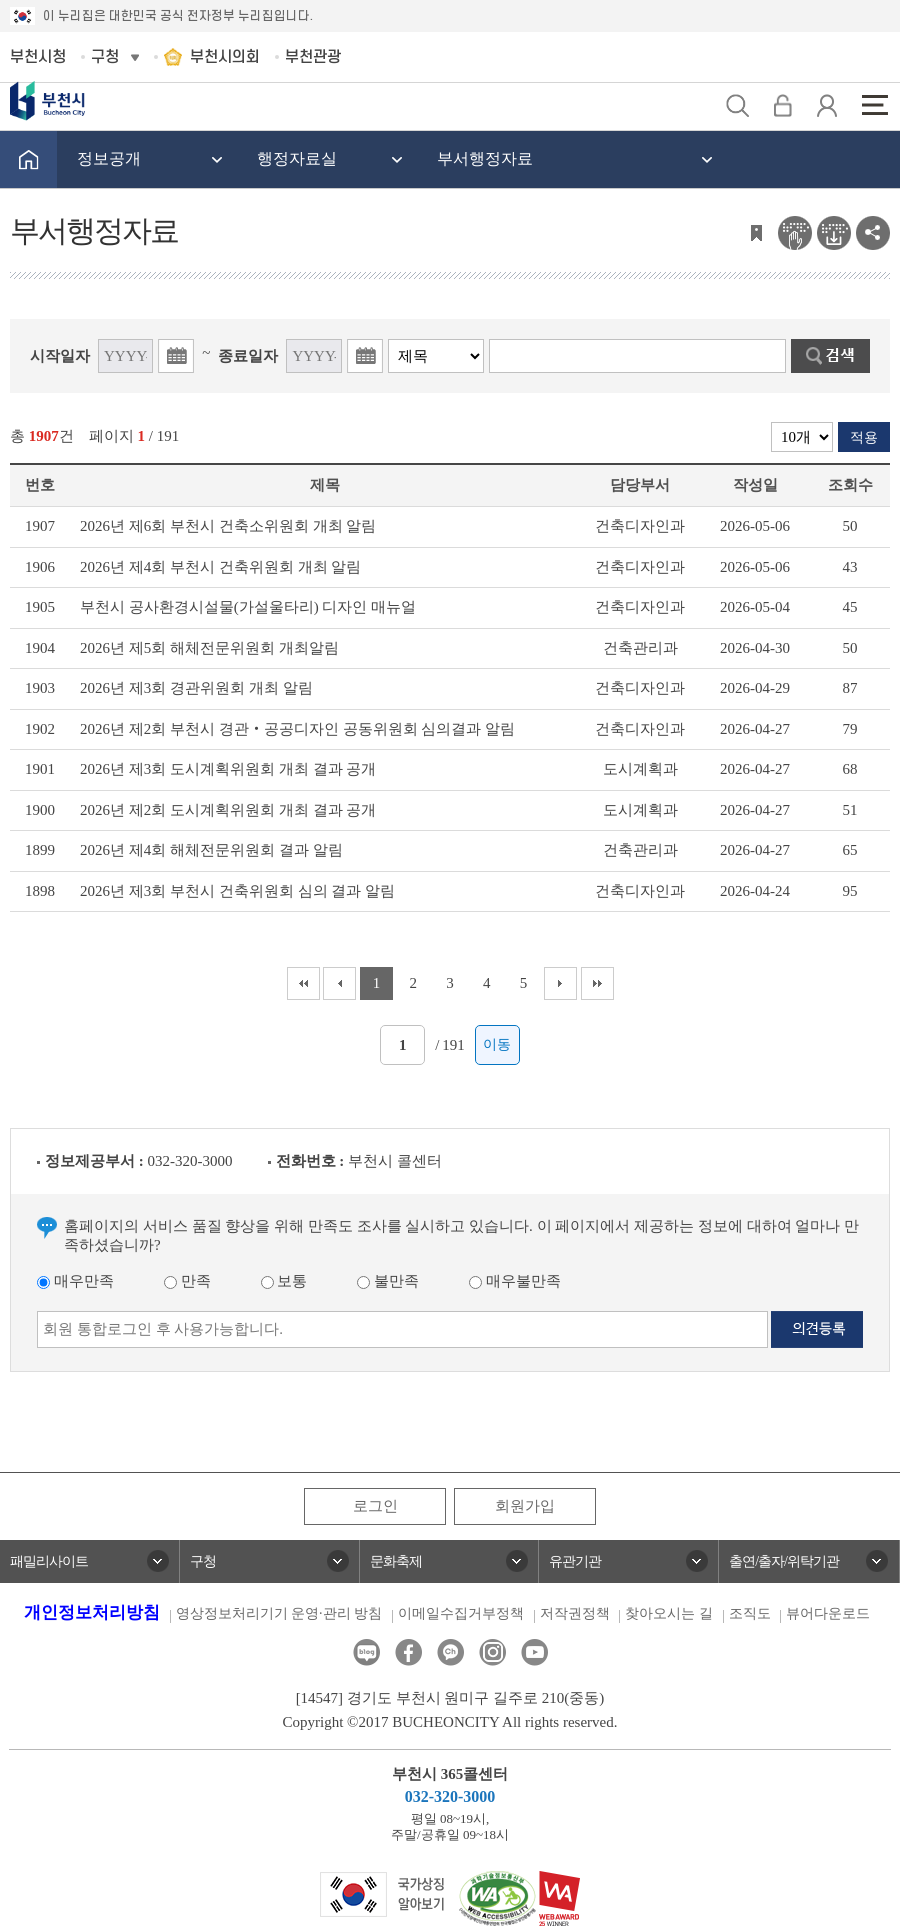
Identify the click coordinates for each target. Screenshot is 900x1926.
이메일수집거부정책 (461, 1613)
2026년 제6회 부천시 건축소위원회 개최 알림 (228, 526)
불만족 (388, 1281)
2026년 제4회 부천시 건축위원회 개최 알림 (220, 567)
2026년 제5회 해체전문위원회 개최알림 (209, 648)
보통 (284, 1281)
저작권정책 (575, 1613)
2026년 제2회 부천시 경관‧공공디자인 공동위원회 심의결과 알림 (297, 729)
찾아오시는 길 (669, 1613)
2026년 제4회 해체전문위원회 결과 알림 (211, 850)
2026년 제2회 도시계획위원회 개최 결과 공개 (228, 810)
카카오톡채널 (450, 1652)
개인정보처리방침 (92, 1612)
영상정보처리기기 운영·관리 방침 (279, 1613)
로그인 (375, 1506)
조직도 (750, 1613)
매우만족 (75, 1281)
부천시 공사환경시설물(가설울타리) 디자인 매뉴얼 (248, 607)
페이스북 (408, 1652)
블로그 (366, 1652)
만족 (187, 1281)
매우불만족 (515, 1281)
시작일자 (60, 356)
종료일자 (248, 356)
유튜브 (534, 1652)
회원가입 (525, 1506)
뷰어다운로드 (828, 1613)
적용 (864, 437)
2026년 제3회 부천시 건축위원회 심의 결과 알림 (237, 891)
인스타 (492, 1652)
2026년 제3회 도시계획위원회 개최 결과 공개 (228, 769)
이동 (497, 1044)
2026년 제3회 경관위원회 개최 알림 (196, 688)
